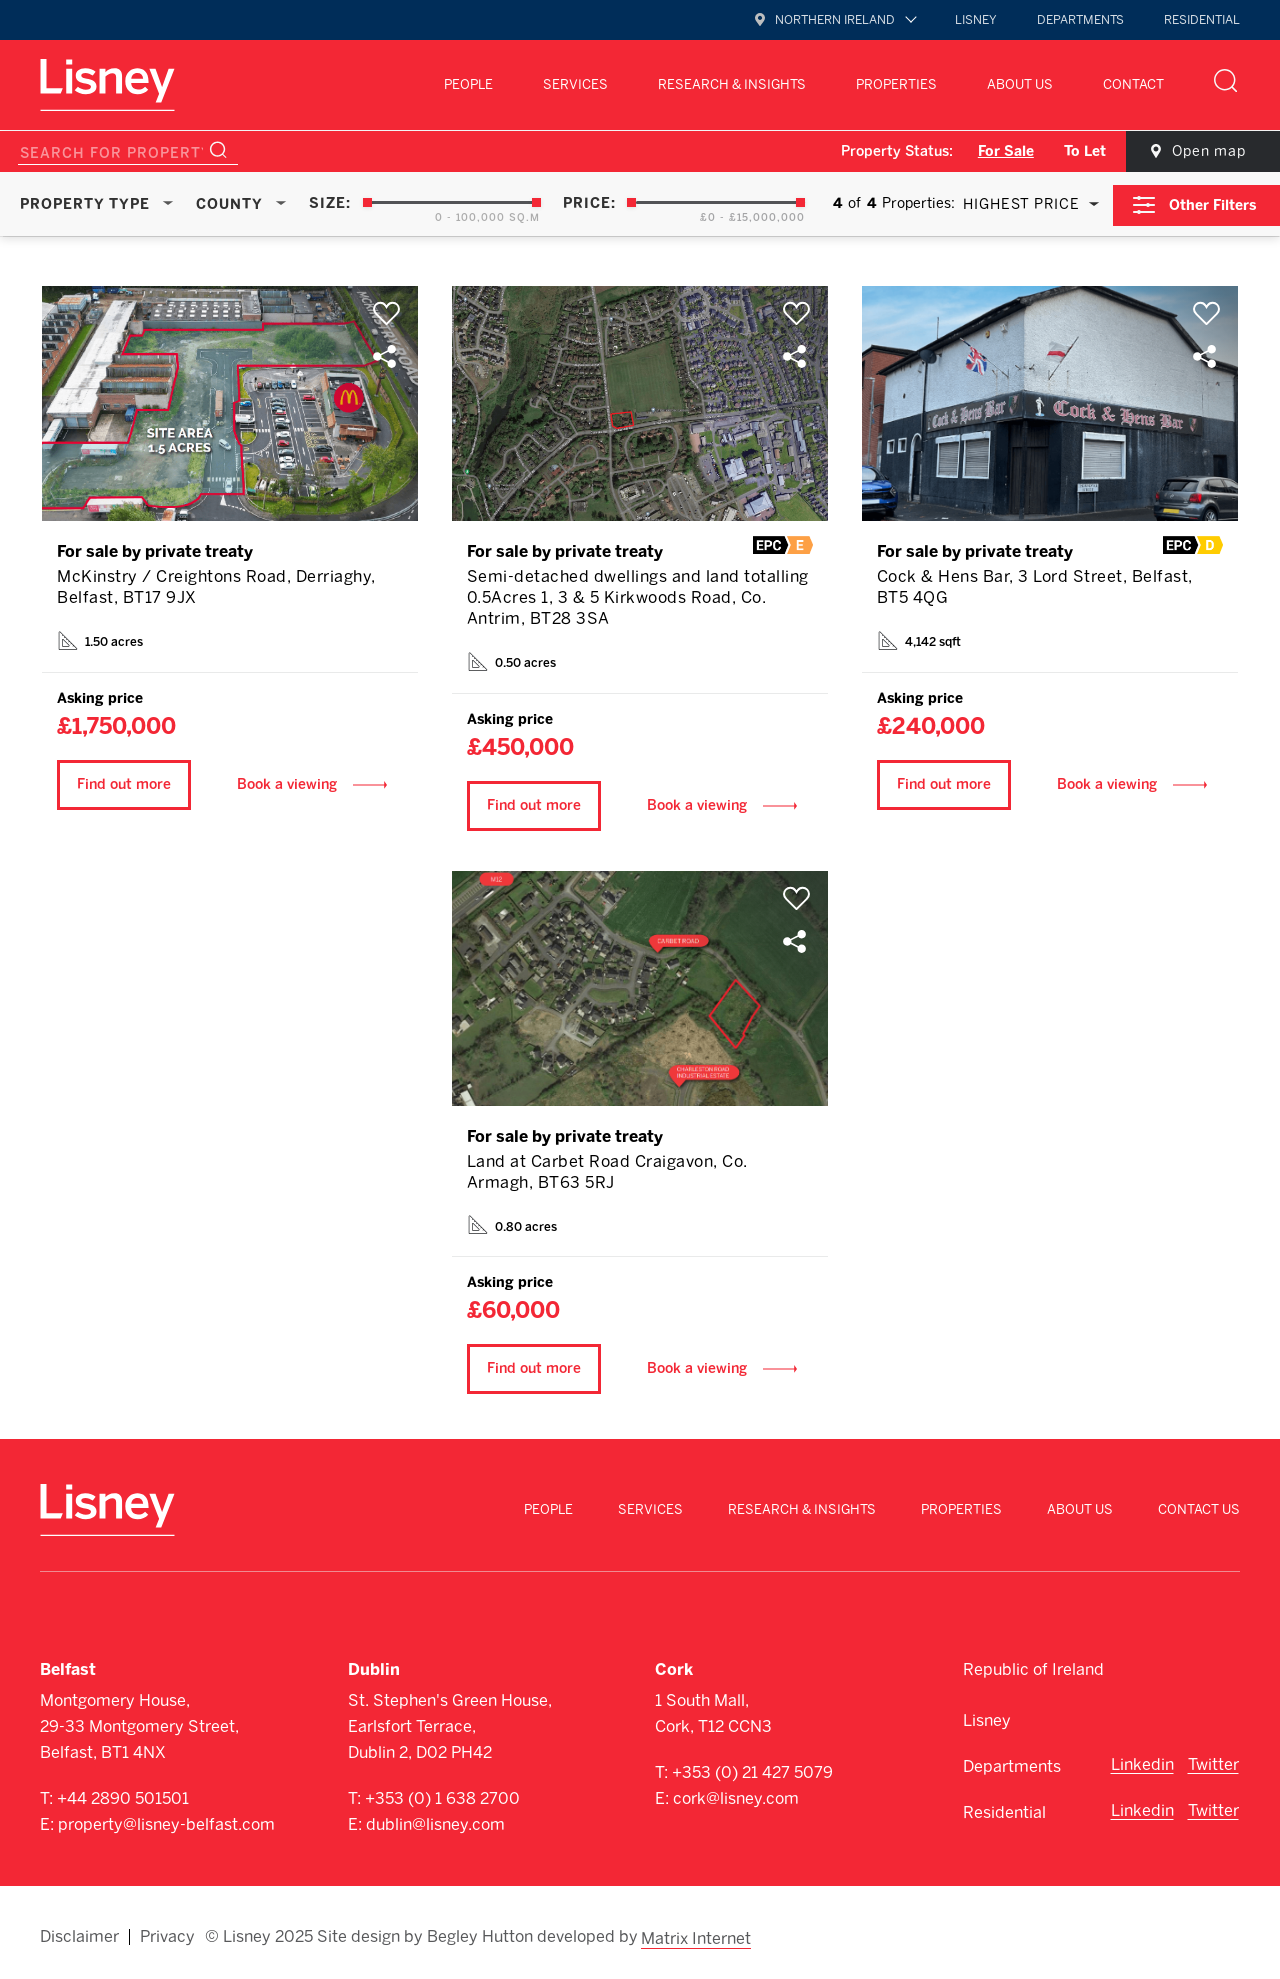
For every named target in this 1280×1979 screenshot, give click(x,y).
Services (575, 84)
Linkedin (1142, 1761)
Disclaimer (79, 1931)
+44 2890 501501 (123, 1795)
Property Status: (884, 151)
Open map (1200, 151)
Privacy (167, 1931)
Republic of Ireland (1033, 1666)
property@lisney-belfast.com (166, 1821)
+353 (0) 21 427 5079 (752, 1769)
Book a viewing (287, 780)
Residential (1202, 20)
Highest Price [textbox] (1019, 203)
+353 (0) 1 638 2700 (442, 1795)
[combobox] (1025, 203)
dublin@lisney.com (435, 1821)
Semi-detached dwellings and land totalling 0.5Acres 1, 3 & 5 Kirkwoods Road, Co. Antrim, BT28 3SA (638, 594)
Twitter (1213, 1761)
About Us (1020, 84)
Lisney (976, 20)
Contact (1133, 84)
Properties (896, 84)
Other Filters (1216, 202)
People (468, 84)
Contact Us (1199, 1505)
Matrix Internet (698, 1931)
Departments (1080, 20)
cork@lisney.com (736, 1795)
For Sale (993, 151)
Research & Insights (732, 84)
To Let (1072, 151)
